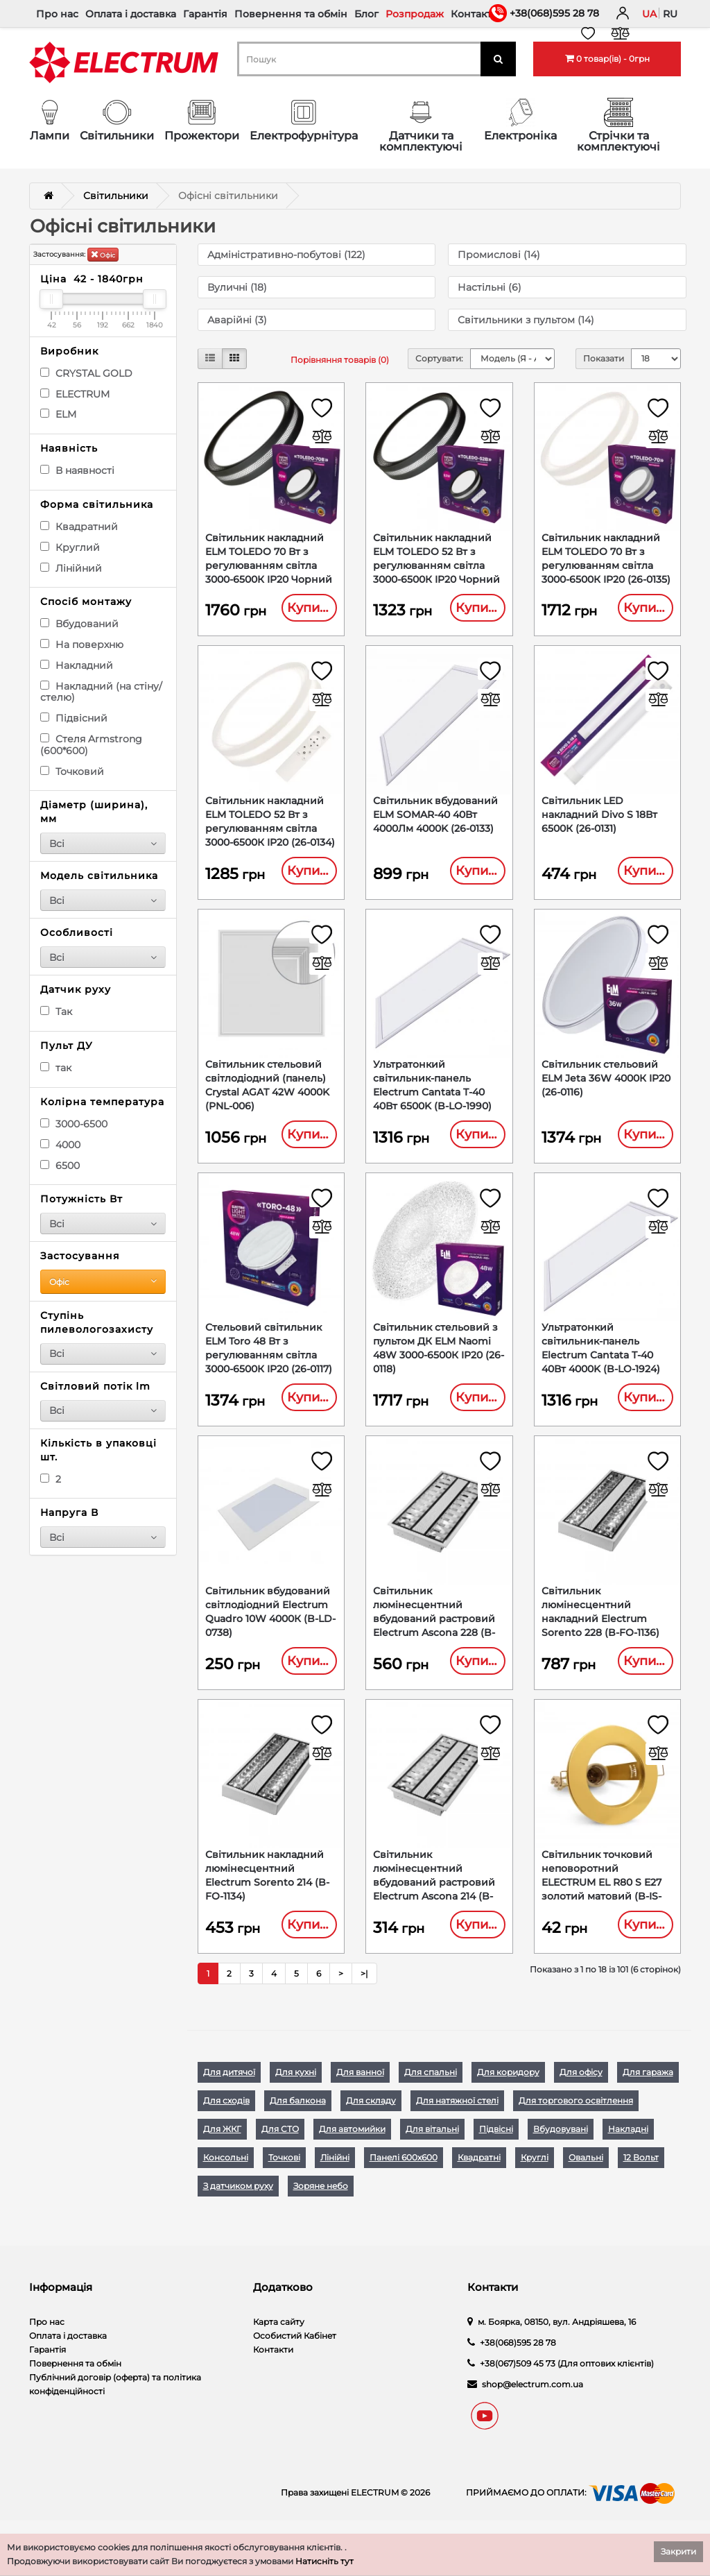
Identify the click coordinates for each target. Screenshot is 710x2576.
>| (364, 1993)
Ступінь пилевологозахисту (96, 1322)
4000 (60, 1144)
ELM (58, 414)
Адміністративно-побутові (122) (286, 254)
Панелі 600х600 (404, 2177)
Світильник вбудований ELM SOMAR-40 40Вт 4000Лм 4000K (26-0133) (435, 819)
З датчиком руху (238, 2206)
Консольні (225, 2177)
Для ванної (360, 2092)
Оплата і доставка (130, 14)
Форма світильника (96, 504)
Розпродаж (415, 14)
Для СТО (280, 2149)
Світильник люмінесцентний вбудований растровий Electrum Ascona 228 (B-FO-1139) (434, 1633)
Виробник (69, 351)
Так (56, 1011)
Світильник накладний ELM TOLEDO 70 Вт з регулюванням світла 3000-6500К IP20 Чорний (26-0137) (268, 566)
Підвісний (73, 718)
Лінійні (334, 2177)
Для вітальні (432, 2149)
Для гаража (648, 2092)
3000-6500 (73, 1124)
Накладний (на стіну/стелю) (101, 692)
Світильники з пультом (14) (526, 320)
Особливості (76, 932)
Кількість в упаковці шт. (98, 1450)
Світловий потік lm (95, 1386)
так (55, 1067)
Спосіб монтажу (86, 601)
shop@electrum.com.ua (532, 2404)
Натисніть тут (324, 2561)
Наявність (69, 448)
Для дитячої (229, 2092)
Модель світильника (99, 875)
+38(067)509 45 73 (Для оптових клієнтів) (567, 2383)
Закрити (678, 2551)
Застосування (80, 1255)
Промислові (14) (499, 254)
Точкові (284, 2177)
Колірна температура (102, 1101)
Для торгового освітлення (576, 2120)
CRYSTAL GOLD (86, 373)
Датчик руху (75, 989)
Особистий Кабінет (294, 2356)
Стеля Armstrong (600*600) (91, 745)
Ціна (92, 279)
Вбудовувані (560, 2149)
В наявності (77, 470)
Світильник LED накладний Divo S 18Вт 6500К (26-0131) (599, 819)
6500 (60, 1165)
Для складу (371, 2120)
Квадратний (79, 526)
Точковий (72, 771)
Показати (603, 358)
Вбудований (79, 623)
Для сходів (226, 2120)
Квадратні (479, 2177)
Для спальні (430, 2092)
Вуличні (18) (237, 287)
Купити (310, 608)
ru (670, 14)
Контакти (475, 14)
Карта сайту (278, 2342)
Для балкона (298, 2120)
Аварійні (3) (237, 320)
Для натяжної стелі (457, 2120)
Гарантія (205, 14)
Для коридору (508, 2092)
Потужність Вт (81, 1199)
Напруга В (69, 1512)
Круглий (70, 547)
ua (649, 14)
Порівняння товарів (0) (340, 360)
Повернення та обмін (290, 14)
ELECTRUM (75, 394)
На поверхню (81, 644)
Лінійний (71, 568)
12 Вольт (641, 2177)
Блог (366, 14)
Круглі (534, 2177)
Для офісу (581, 2092)
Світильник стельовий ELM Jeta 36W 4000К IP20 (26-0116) (606, 1086)
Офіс (103, 254)
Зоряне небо (320, 2206)
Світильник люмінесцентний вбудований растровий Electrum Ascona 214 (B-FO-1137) (434, 1900)
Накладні (628, 2149)
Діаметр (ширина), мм (94, 812)
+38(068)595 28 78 (554, 13)
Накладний (76, 665)
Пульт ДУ (66, 1045)
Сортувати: (439, 358)
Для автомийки (352, 2149)
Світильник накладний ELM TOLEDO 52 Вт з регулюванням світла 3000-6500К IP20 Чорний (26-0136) (436, 566)
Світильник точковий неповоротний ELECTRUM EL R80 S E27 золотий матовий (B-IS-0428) (601, 1900)
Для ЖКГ (222, 2149)
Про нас (57, 14)
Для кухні (295, 2092)
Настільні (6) (489, 287)
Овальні (586, 2177)
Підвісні (496, 2149)
